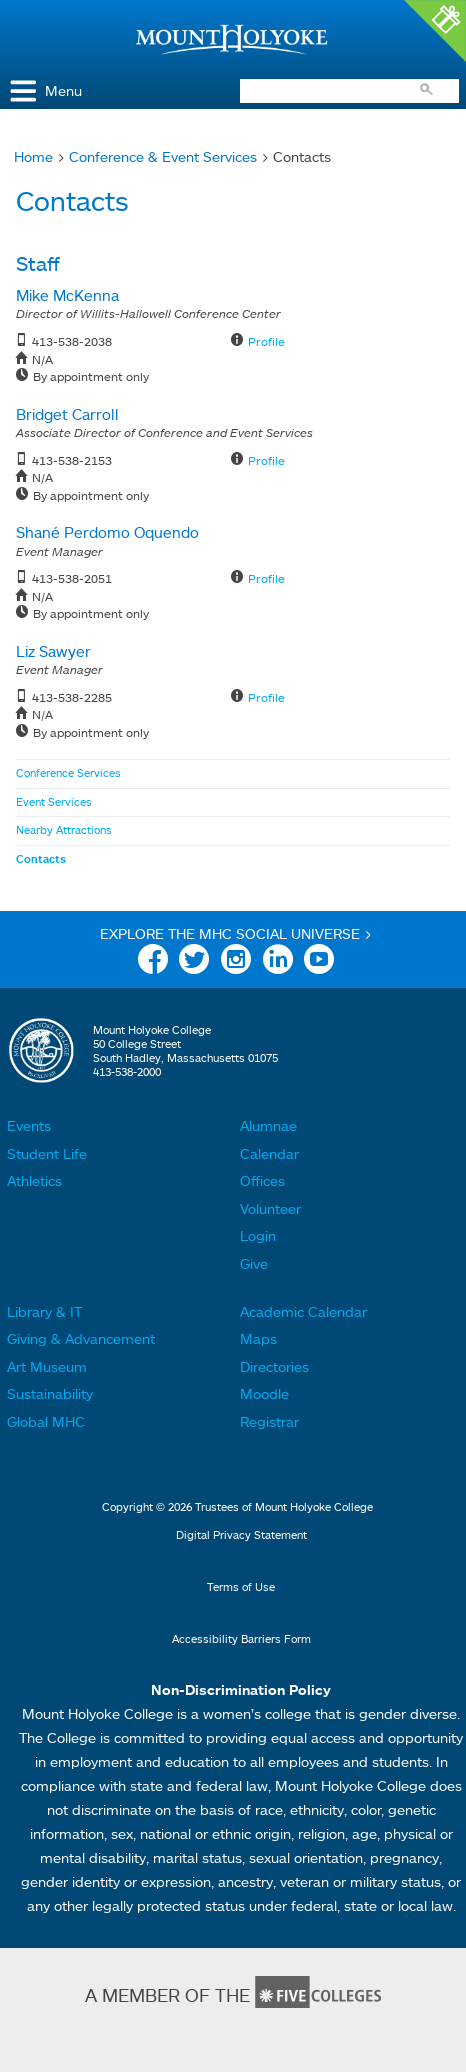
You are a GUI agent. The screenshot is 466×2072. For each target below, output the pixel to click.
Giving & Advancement (81, 1338)
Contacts (41, 859)
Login (258, 1235)
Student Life (47, 1153)
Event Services (54, 802)
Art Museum (47, 1366)
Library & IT (44, 1311)
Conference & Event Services (163, 156)
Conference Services (68, 773)
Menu (63, 90)
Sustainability (50, 1393)
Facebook (153, 962)
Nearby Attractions (64, 830)
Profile (266, 341)
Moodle (264, 1393)
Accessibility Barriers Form (241, 1639)
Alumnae (268, 1125)
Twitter (194, 962)
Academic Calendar (303, 1311)
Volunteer (270, 1208)
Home (33, 156)
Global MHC (46, 1421)
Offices (262, 1180)
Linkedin (278, 962)
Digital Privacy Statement (241, 1535)
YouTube (319, 962)
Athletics (34, 1180)
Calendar (269, 1153)
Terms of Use (241, 1587)
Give (254, 1263)
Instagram (236, 962)
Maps (258, 1338)
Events (29, 1125)
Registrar (269, 1421)
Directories (274, 1366)
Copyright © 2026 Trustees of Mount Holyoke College (237, 1507)
